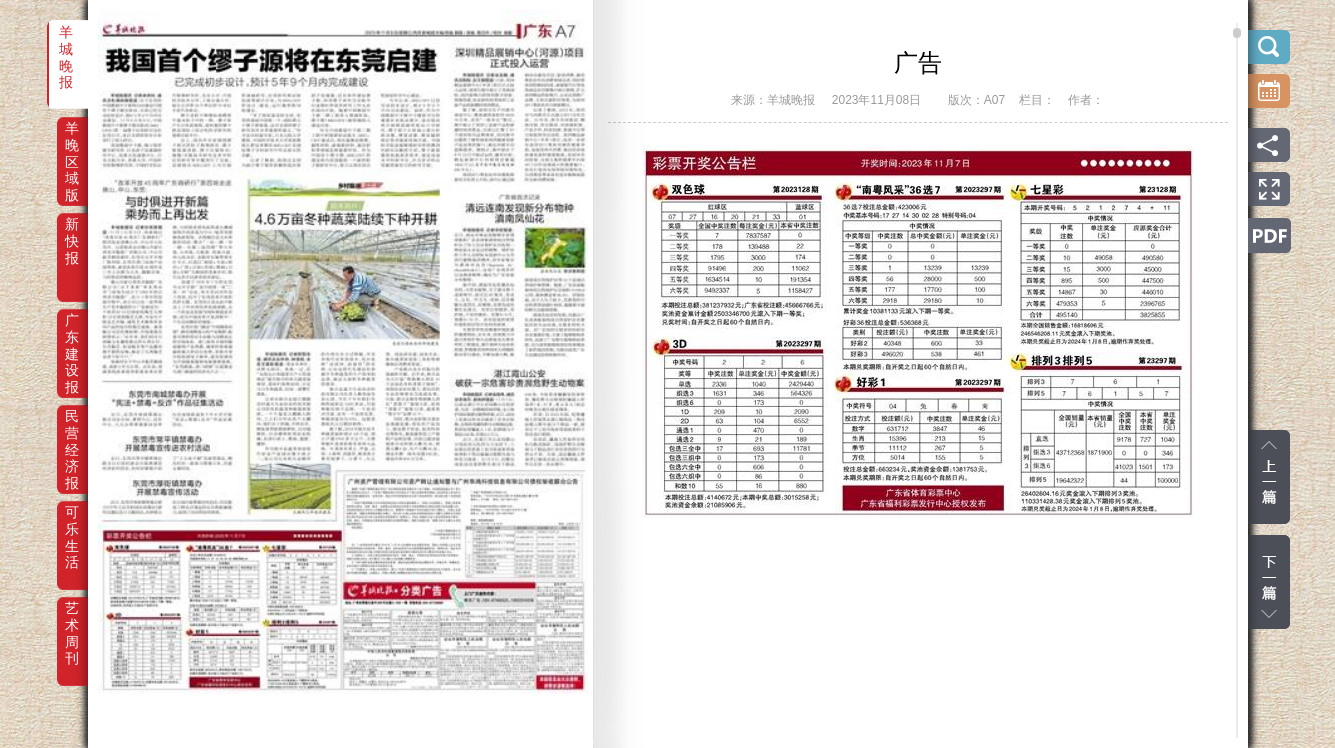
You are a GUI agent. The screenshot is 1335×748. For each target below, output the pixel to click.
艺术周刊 (72, 622)
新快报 (72, 238)
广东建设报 (72, 334)
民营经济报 (72, 430)
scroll (1237, 33)
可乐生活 (72, 526)
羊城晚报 (66, 46)
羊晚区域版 (72, 142)
